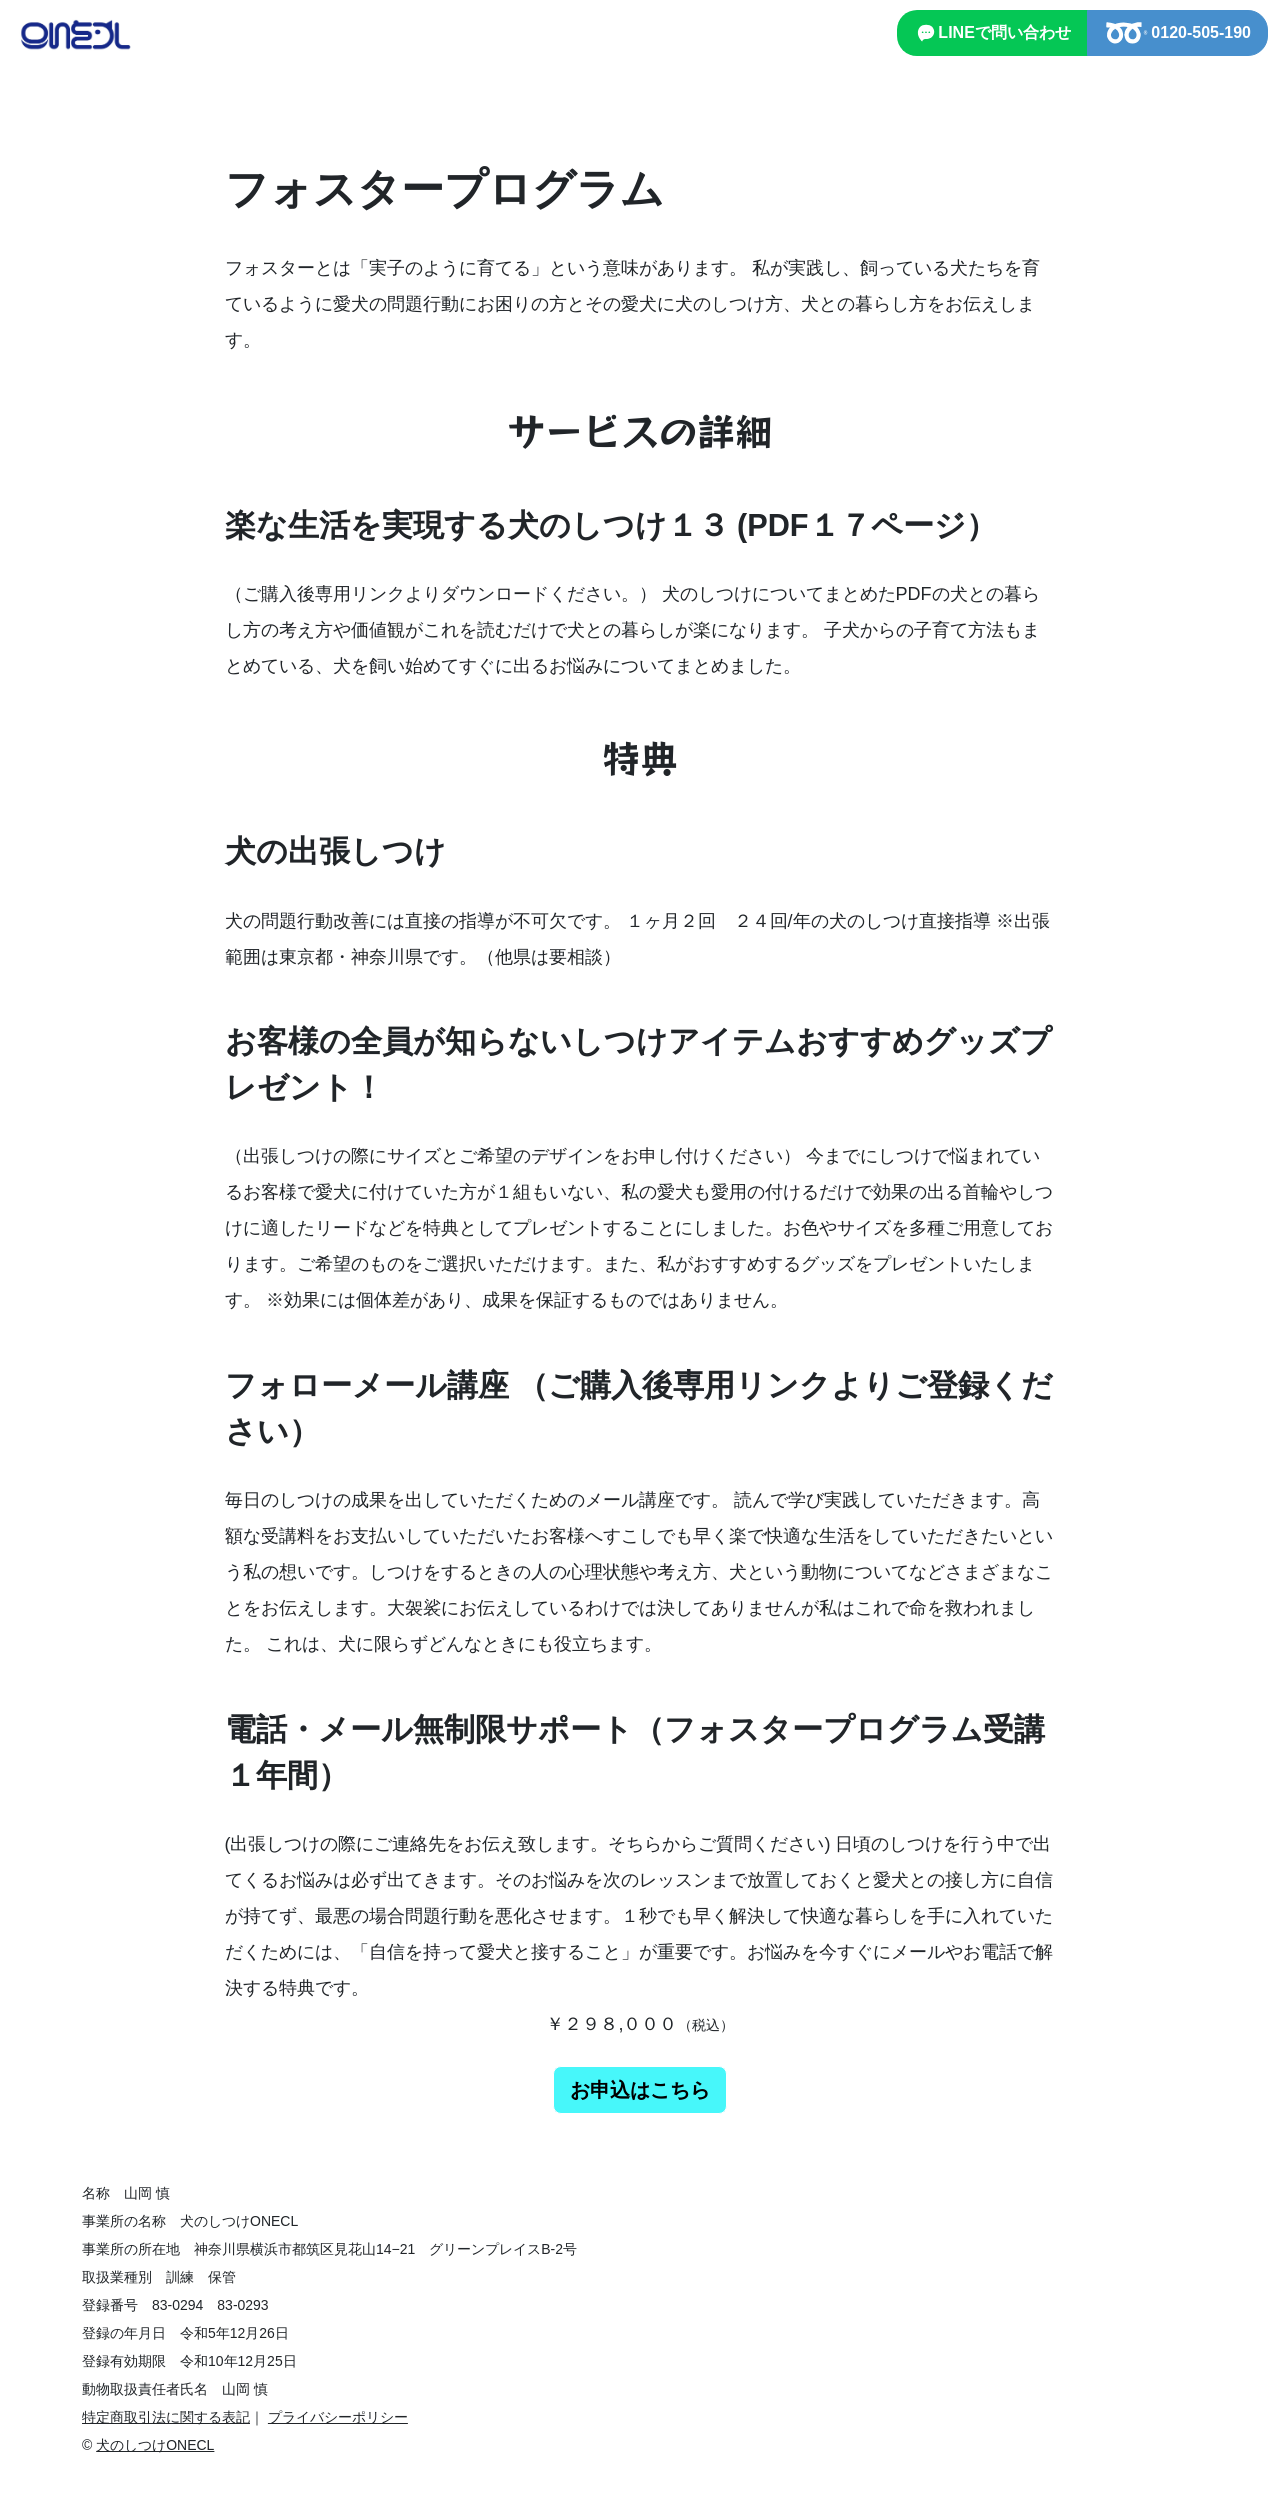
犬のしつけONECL (155, 2445)
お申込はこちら (640, 2090)
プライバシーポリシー (338, 2417)
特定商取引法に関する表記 (166, 2417)
